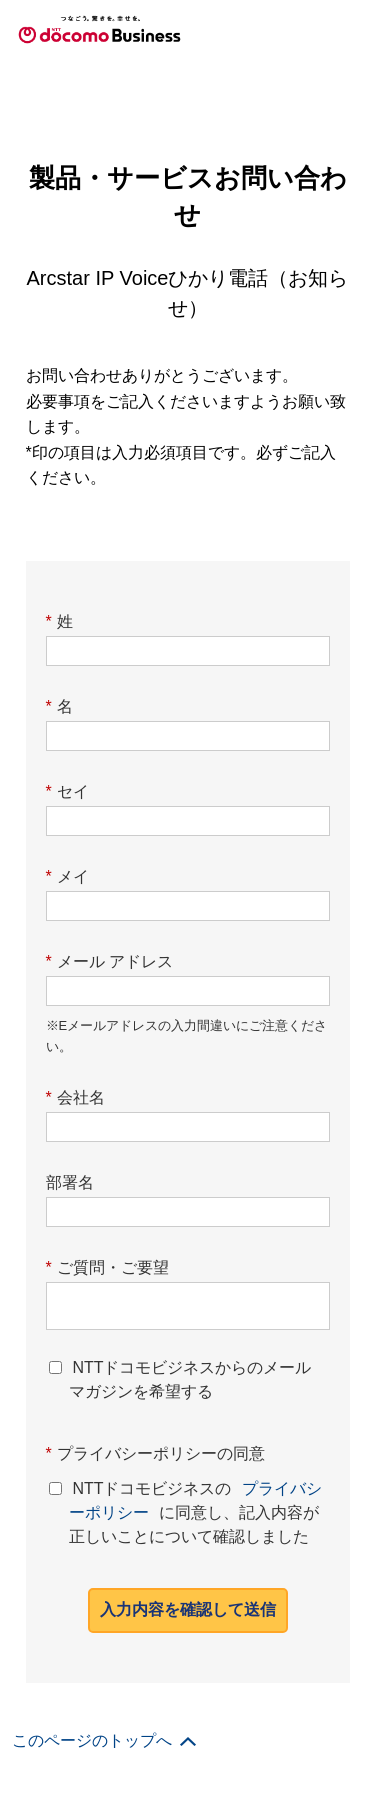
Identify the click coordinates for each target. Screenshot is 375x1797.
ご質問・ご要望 (107, 1267)
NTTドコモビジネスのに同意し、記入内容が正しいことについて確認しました (195, 1508)
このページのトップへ (92, 1740)
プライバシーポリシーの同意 (155, 1453)
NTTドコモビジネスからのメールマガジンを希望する (190, 1379)
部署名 (70, 1182)
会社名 (75, 1097)
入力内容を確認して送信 (188, 1609)
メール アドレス (110, 961)
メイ (67, 876)
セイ (67, 791)
